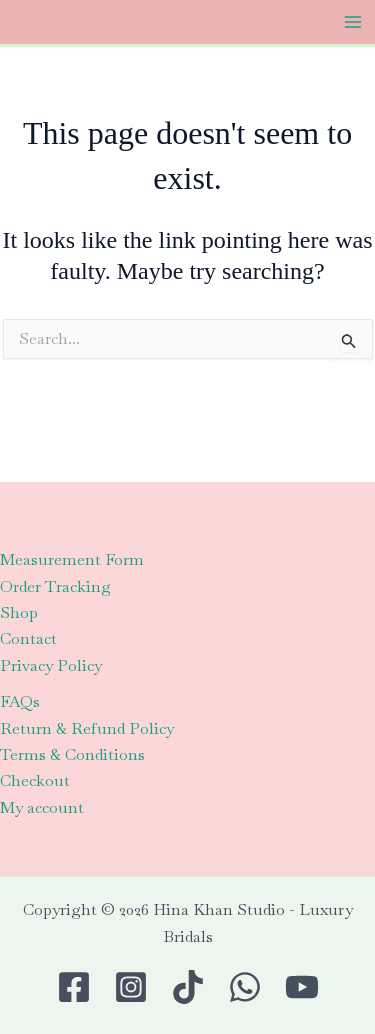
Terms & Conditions (72, 754)
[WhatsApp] (245, 987)
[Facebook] (74, 987)
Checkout (35, 780)
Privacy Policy (51, 665)
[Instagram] (131, 987)
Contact (28, 638)
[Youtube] (302, 987)
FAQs (20, 701)
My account (42, 807)
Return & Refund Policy (87, 728)
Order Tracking (55, 586)
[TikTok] (188, 987)
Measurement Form (72, 559)
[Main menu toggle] (353, 22)
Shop (19, 612)
